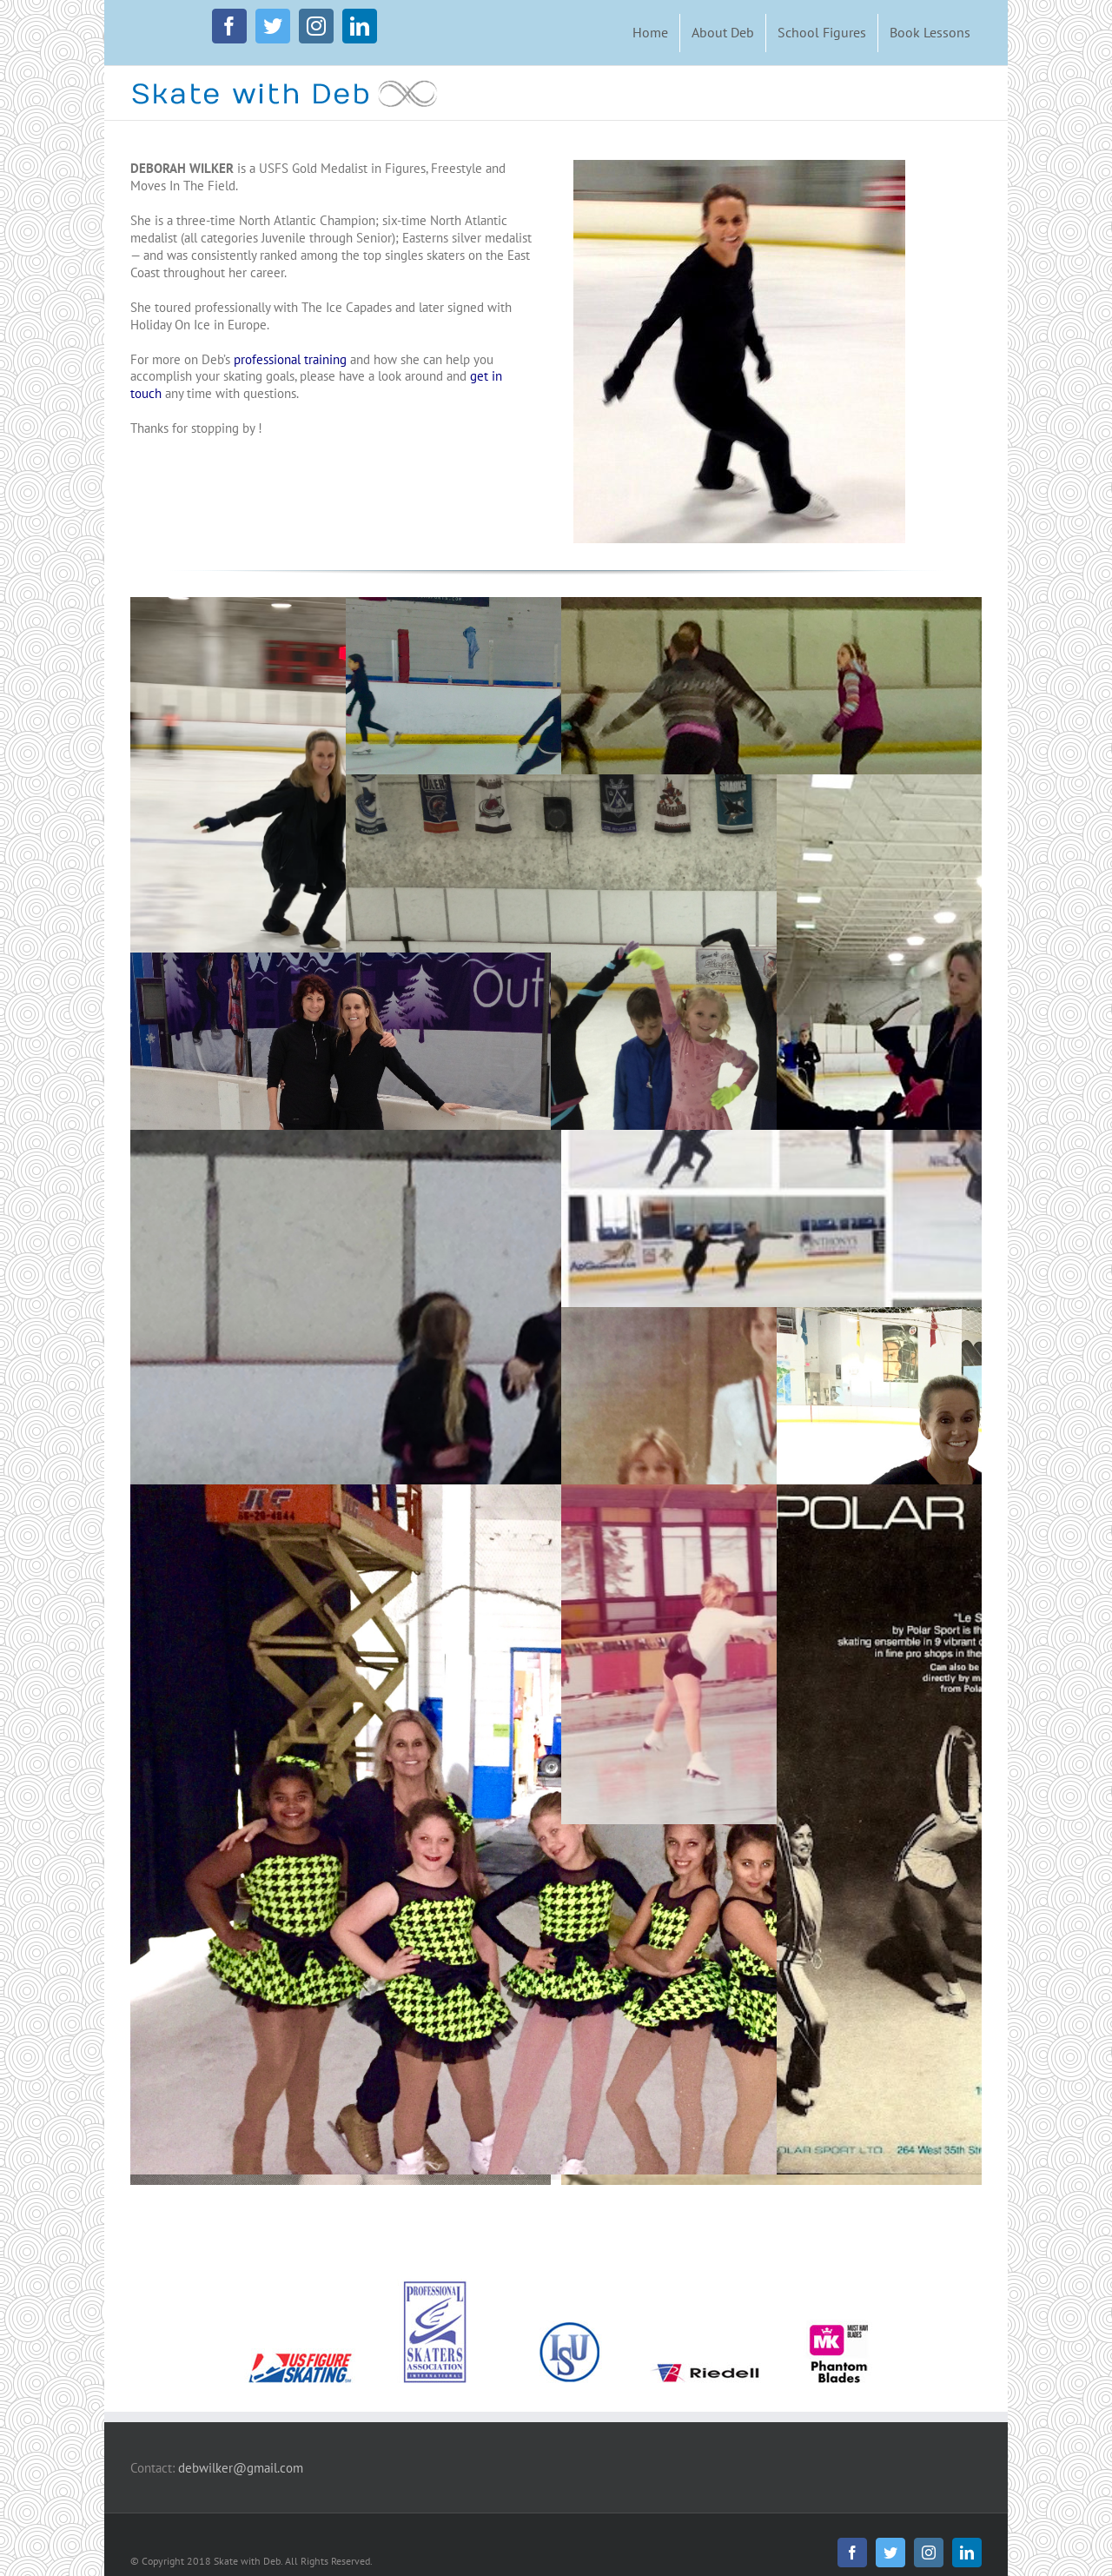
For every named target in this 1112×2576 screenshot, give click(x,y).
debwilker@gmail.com (240, 2468)
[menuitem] (650, 33)
